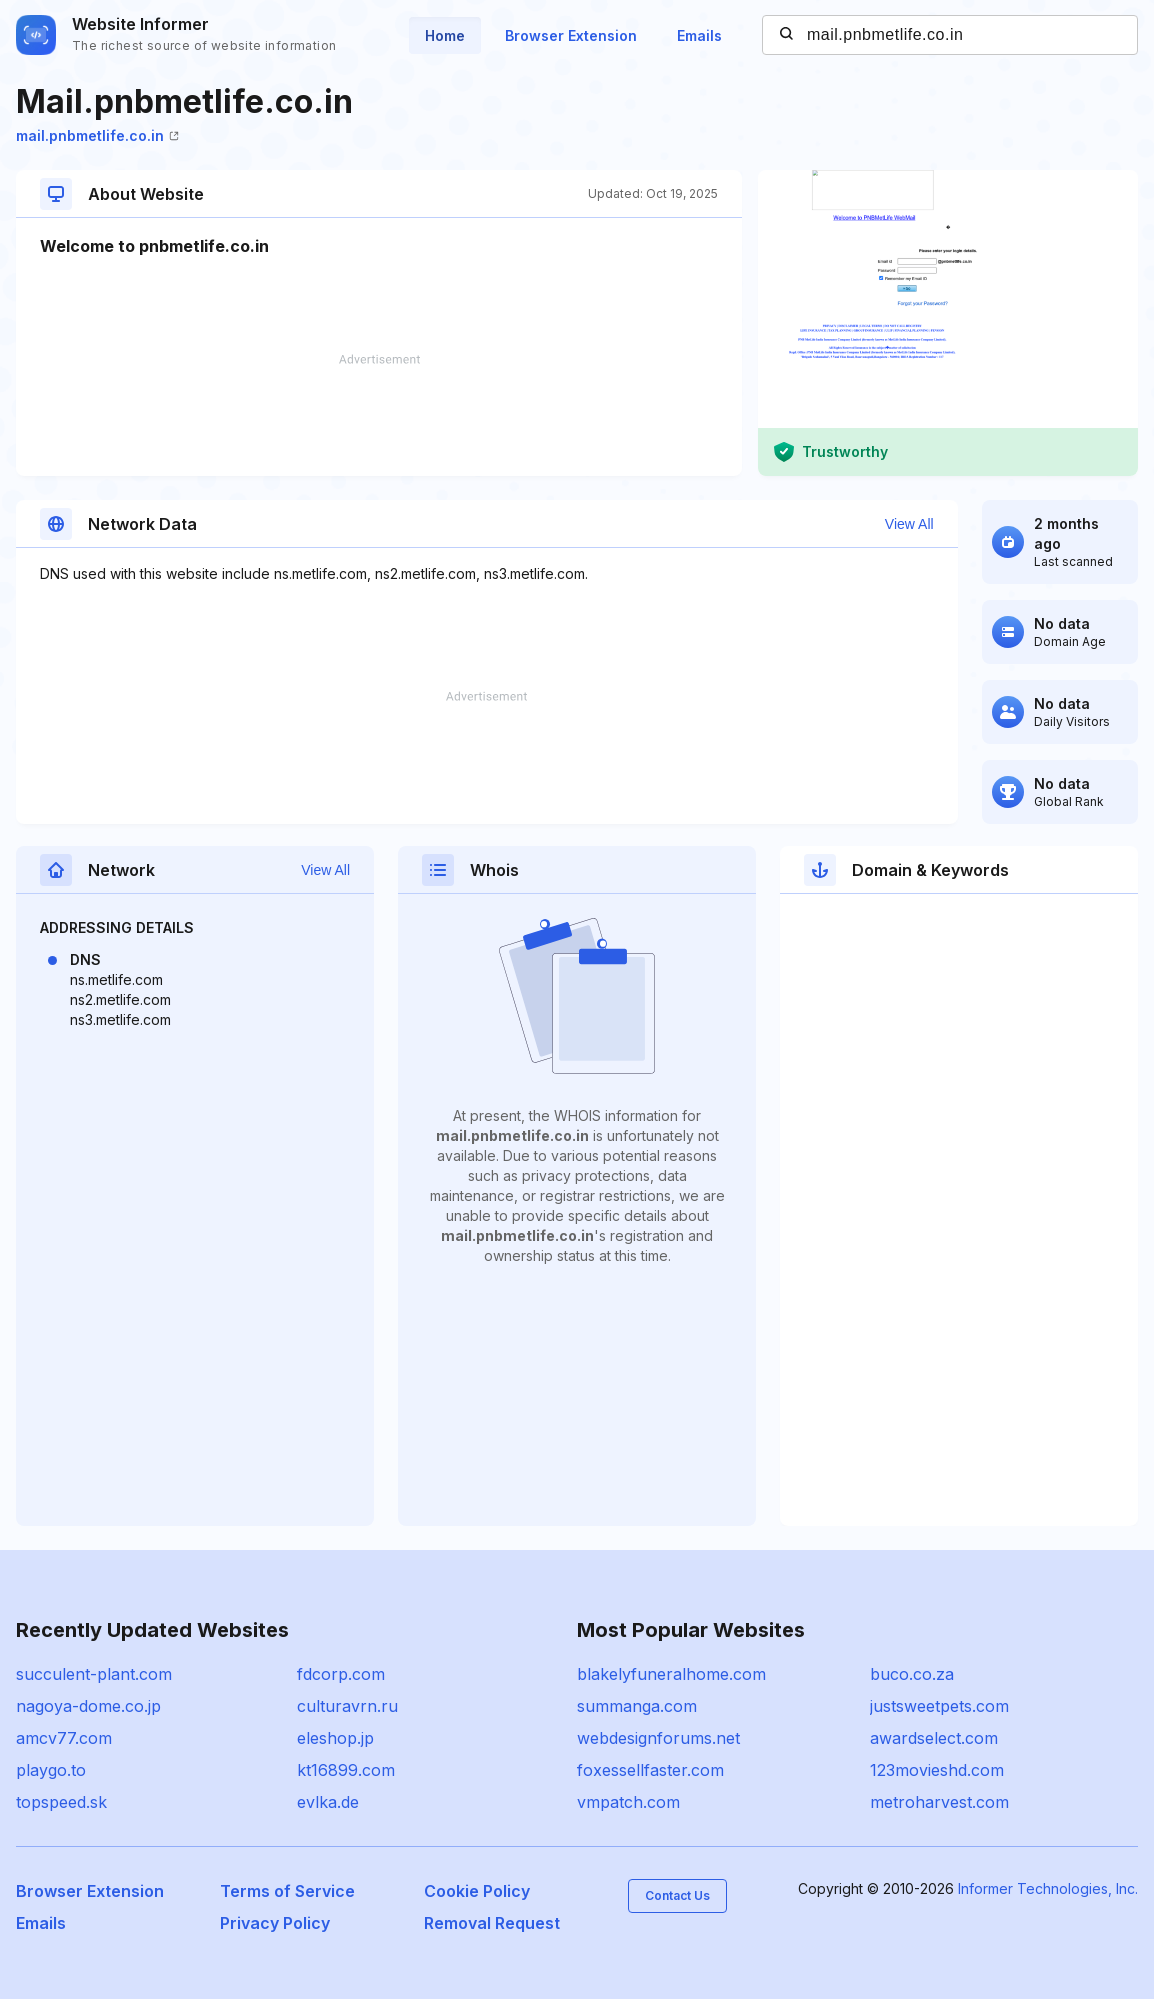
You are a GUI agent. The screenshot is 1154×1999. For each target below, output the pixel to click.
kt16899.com (346, 1770)
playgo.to (51, 1770)
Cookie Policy (477, 1891)
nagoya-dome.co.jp (88, 1706)
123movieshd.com (937, 1770)
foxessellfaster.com (650, 1770)
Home (445, 35)
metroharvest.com (939, 1802)
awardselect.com (934, 1738)
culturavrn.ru (347, 1706)
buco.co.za (912, 1674)
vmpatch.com (628, 1802)
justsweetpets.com (939, 1706)
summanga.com (637, 1706)
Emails (699, 35)
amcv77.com (64, 1738)
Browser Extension (571, 35)
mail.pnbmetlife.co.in (97, 135)
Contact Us (677, 1895)
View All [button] (909, 524)
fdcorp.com (341, 1674)
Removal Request (492, 1923)
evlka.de (328, 1802)
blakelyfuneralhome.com (671, 1674)
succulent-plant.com (94, 1674)
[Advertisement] (379, 415)
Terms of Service (287, 1891)
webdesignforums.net (658, 1738)
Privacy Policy (275, 1923)
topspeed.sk (61, 1802)
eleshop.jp (335, 1738)
